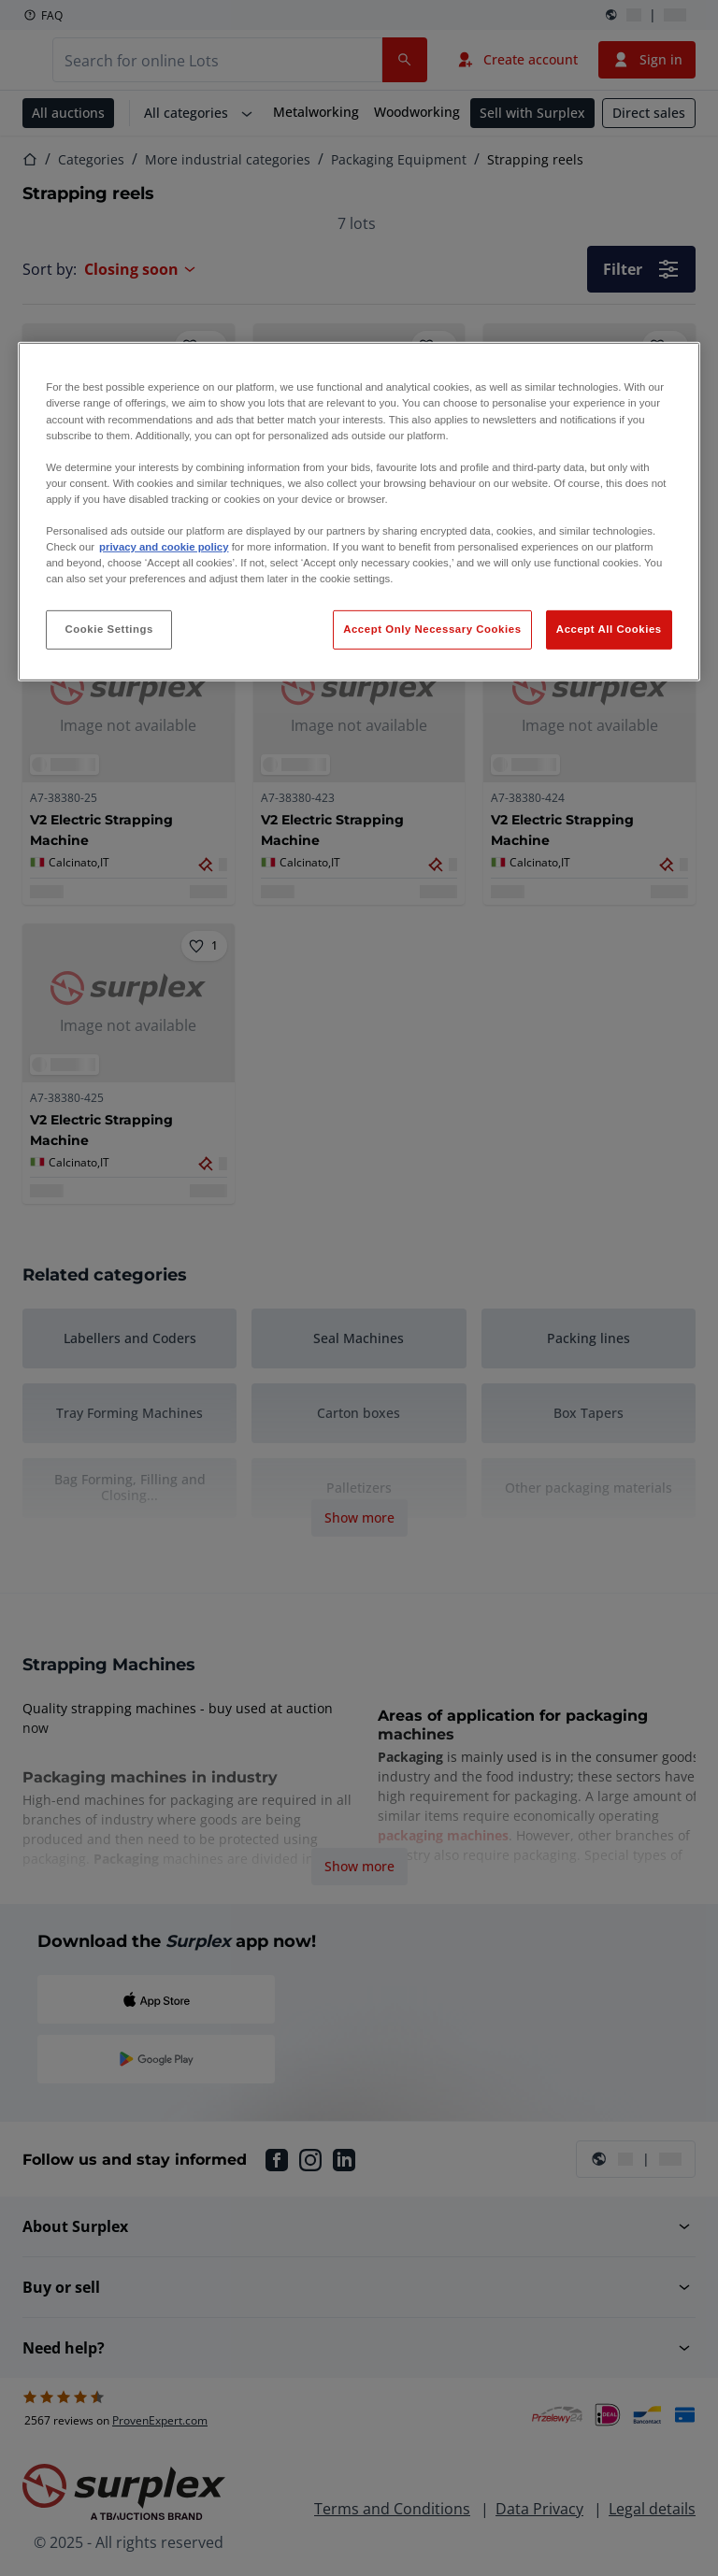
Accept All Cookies (609, 629)
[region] (359, 511)
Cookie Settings (109, 629)
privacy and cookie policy (163, 546)
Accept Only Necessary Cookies (432, 629)
